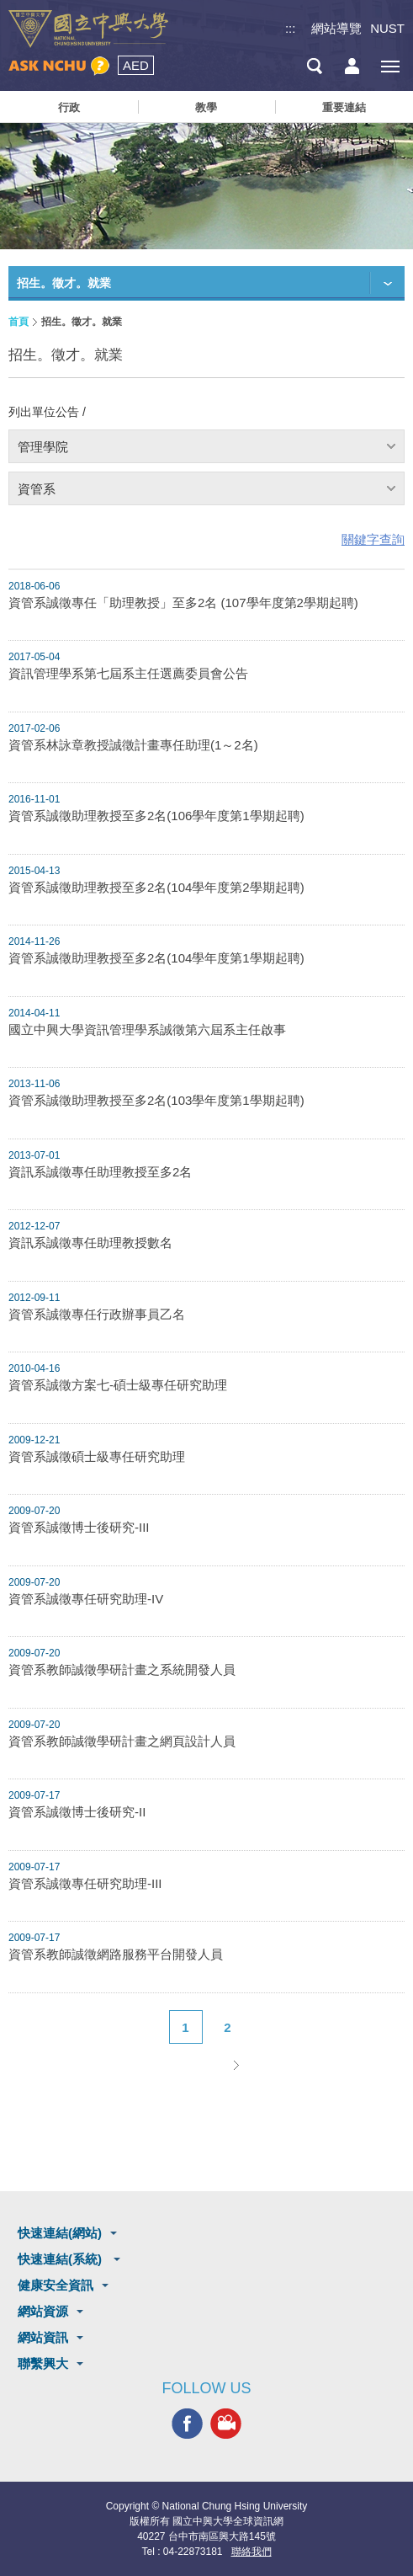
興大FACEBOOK (187, 2424)
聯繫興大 (43, 2363)
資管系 (37, 489)
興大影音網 (225, 2424)
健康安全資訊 (55, 2285)
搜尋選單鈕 (314, 66)
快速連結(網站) (60, 2233)
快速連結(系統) (61, 2259)
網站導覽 (336, 28)
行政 (69, 107)
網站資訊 (43, 2337)
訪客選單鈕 (352, 66)
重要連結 (344, 107)
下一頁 (236, 2065)
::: (290, 28)
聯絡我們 (251, 2551)
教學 (206, 107)
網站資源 (43, 2311)
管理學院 (43, 447)
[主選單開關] (390, 66)
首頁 (18, 322)
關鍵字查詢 (373, 539)
